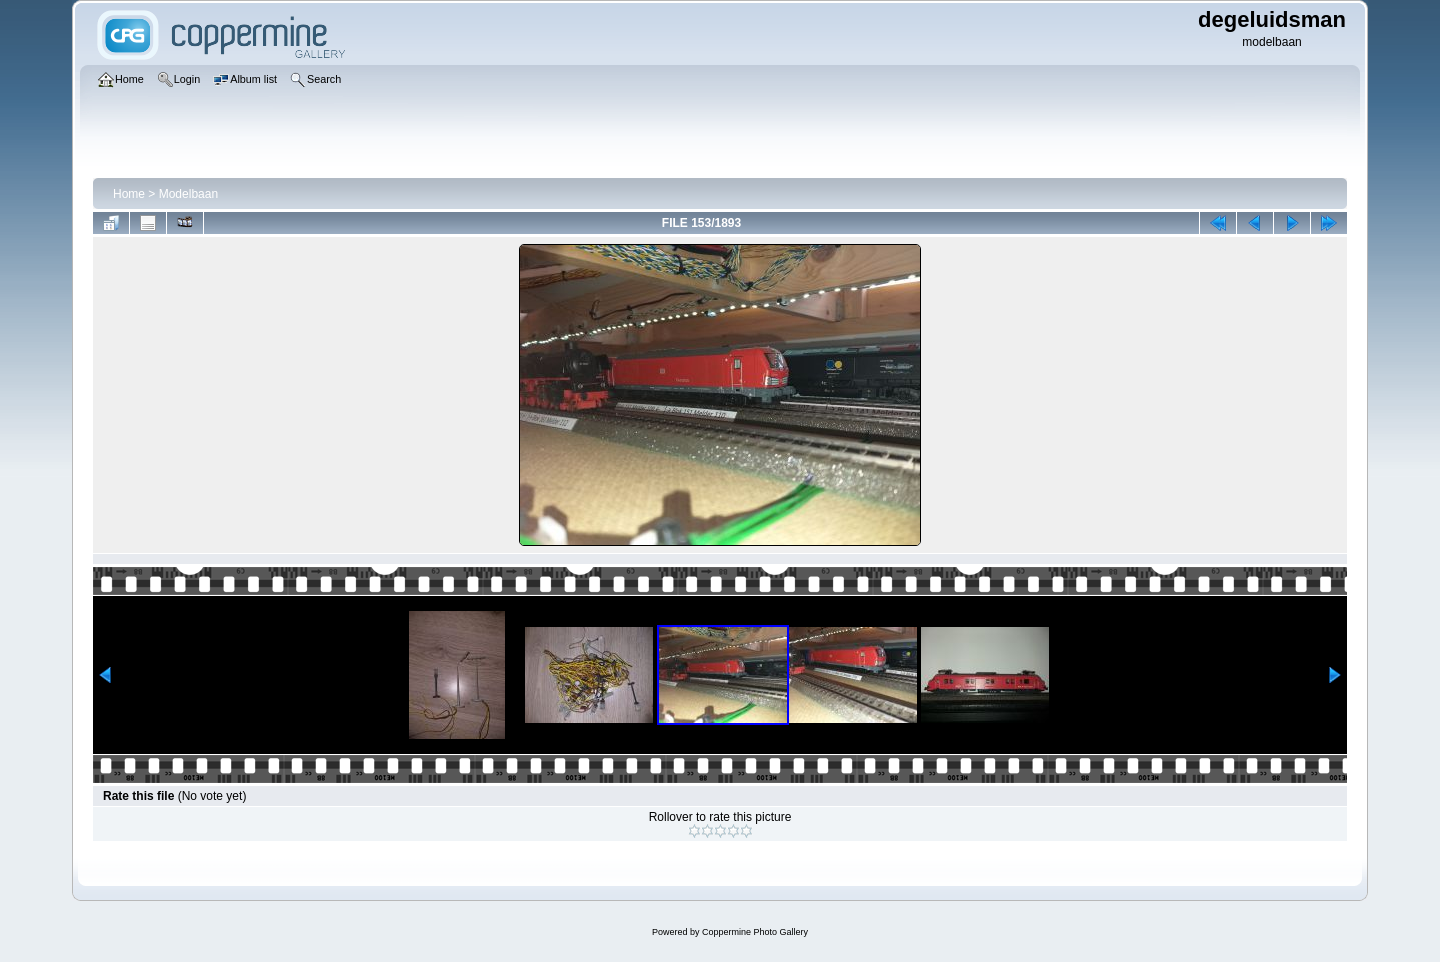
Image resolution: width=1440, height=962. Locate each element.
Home (129, 194)
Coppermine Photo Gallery (755, 932)
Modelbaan (188, 194)
